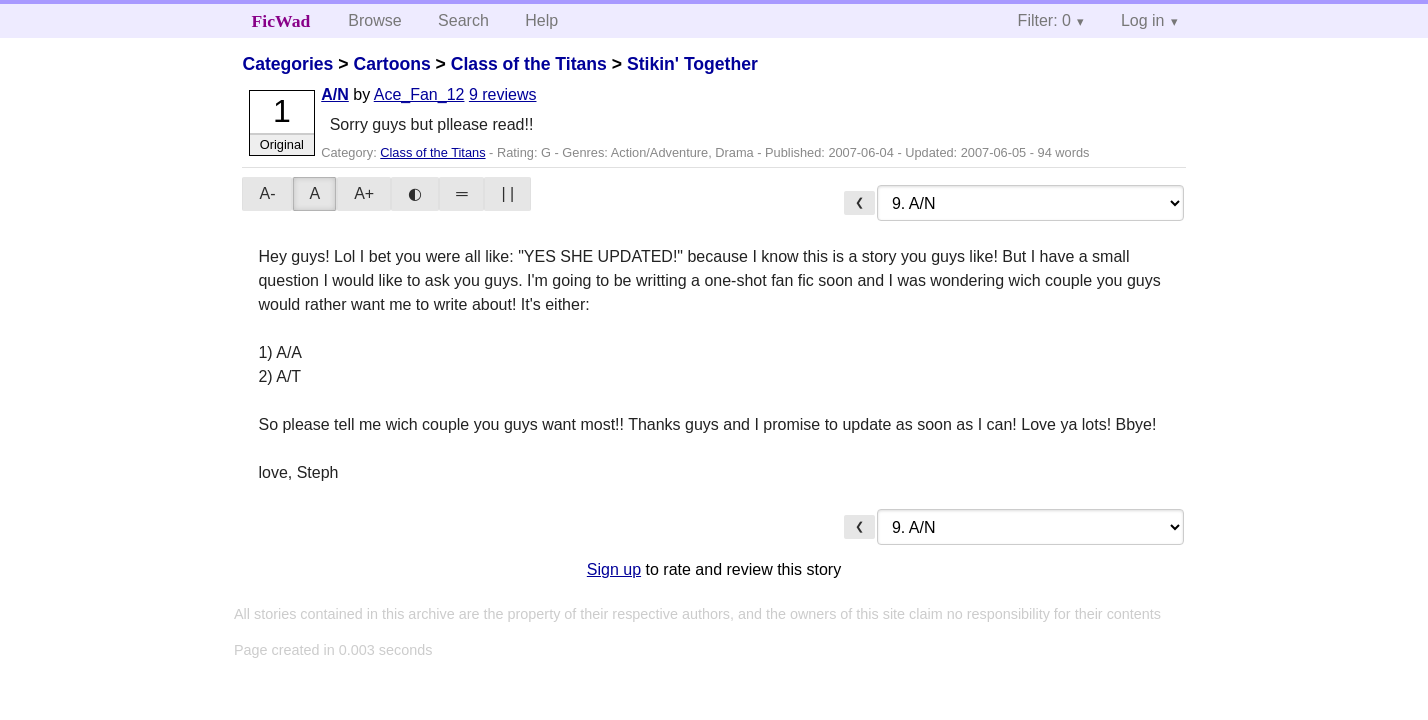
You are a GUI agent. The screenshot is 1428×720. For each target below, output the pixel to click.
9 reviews (503, 94)
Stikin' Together (692, 64)
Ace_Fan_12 (419, 94)
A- (267, 193)
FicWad (281, 21)
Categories (287, 64)
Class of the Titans (529, 64)
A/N (335, 94)
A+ (364, 193)
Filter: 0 (1044, 20)
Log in (1143, 20)
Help (541, 20)
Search (463, 20)
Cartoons (391, 64)
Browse (374, 20)
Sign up (614, 569)
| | (507, 193)
